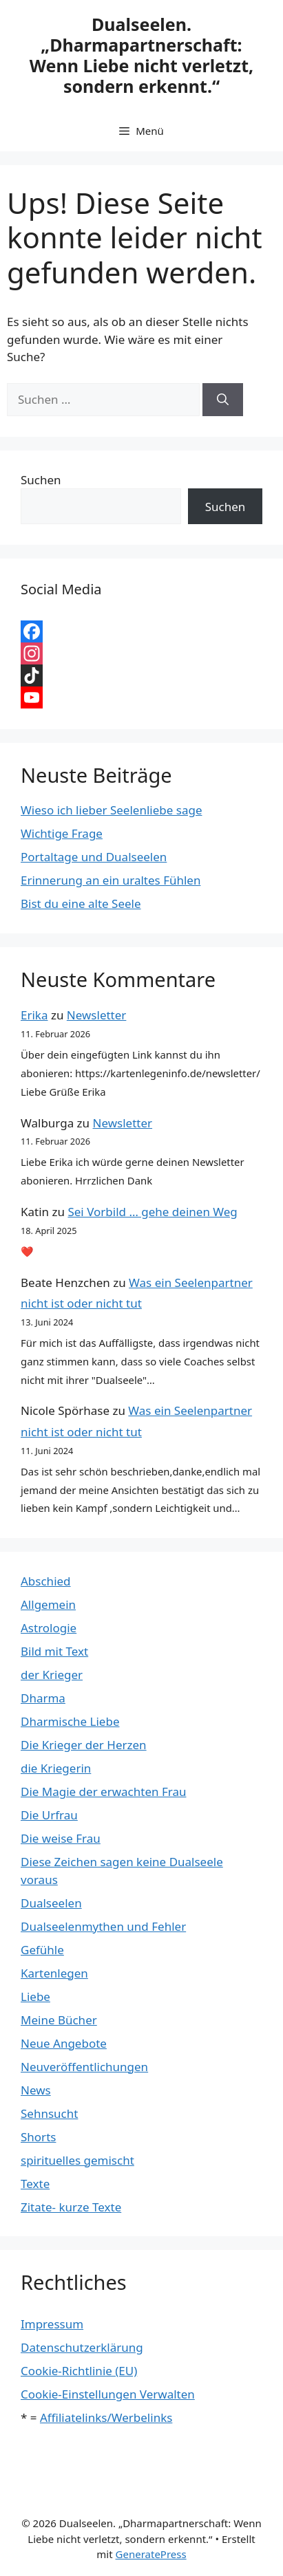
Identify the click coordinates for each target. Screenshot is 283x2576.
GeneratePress (151, 2554)
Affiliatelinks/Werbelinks (106, 2417)
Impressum (52, 2324)
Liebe (35, 1996)
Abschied (46, 1581)
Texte (35, 2183)
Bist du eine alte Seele (81, 903)
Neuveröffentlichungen (84, 2067)
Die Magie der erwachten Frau (103, 1791)
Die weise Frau (61, 1838)
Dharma (43, 1698)
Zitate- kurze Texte (71, 2207)
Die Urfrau (49, 1815)
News (36, 2090)
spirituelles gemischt (77, 2160)
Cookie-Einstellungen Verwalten (108, 2394)
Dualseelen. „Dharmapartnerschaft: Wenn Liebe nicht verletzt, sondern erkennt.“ (141, 55)
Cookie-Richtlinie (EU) (79, 2371)
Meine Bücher (59, 2020)
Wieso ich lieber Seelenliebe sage (111, 810)
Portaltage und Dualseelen (94, 857)
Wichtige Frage (62, 833)
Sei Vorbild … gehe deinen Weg (152, 1212)
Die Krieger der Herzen (84, 1745)
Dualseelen (51, 1903)
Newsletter (97, 1015)
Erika (34, 1015)
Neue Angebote (64, 2043)
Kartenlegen (54, 1973)
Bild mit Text (54, 1651)
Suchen (41, 480)
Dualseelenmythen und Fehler (103, 1926)
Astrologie (48, 1628)
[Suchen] (222, 399)
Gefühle (42, 1950)
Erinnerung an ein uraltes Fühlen (110, 880)
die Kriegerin (56, 1768)
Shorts (38, 2137)
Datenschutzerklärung (82, 2347)
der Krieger (52, 1674)
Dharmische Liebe (70, 1721)
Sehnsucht (49, 2113)
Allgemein (48, 1604)
